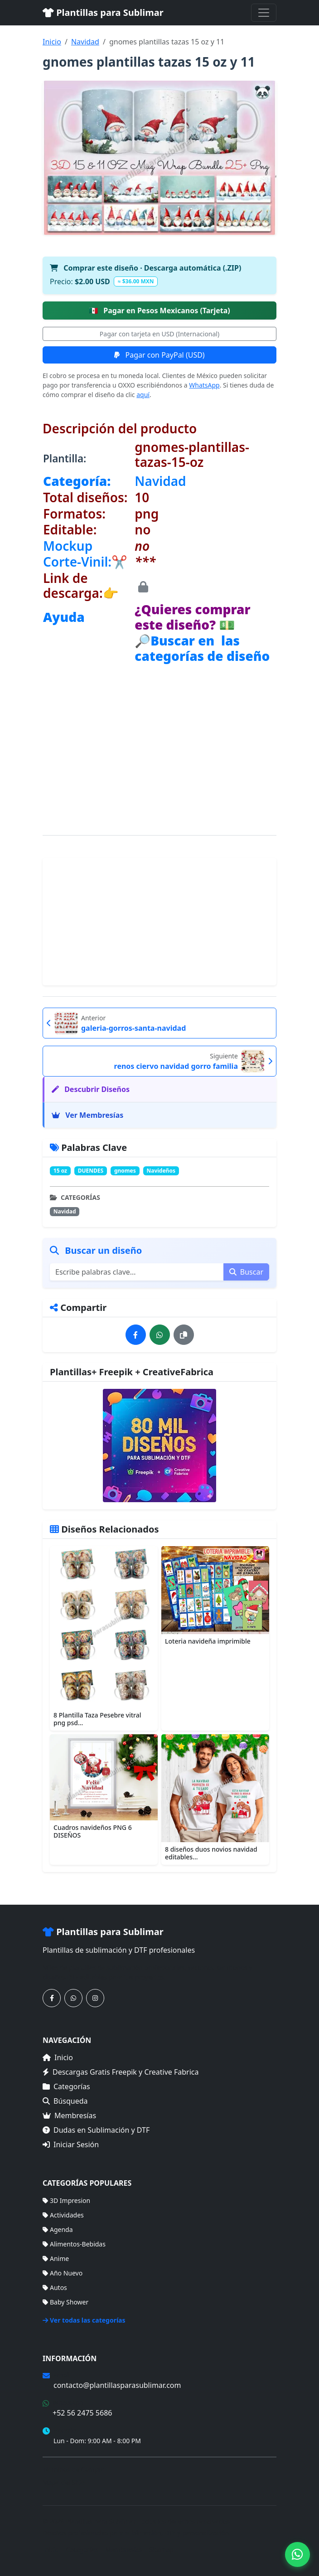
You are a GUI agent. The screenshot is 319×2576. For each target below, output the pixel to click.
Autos (55, 2287)
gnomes (125, 1170)
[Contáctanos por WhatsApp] (73, 1998)
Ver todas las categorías (84, 2320)
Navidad (85, 42)
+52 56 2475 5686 (82, 2413)
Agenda (58, 2229)
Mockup (67, 545)
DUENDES (90, 1170)
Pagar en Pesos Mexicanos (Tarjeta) (159, 310)
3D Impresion (66, 2200)
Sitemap (161, 2549)
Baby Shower (65, 2302)
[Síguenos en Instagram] (95, 1998)
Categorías (66, 2086)
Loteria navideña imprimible (208, 1641)
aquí (143, 394)
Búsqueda (65, 2101)
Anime (56, 2258)
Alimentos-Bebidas (74, 2244)
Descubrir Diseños (91, 1089)
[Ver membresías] (159, 1445)
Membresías (69, 2115)
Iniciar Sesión (71, 2144)
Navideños (160, 1170)
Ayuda (64, 617)
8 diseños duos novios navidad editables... (211, 1853)
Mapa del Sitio (64, 2482)
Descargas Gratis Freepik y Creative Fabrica (121, 2072)
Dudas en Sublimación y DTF (96, 2130)
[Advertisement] (159, 727)
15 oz (60, 1170)
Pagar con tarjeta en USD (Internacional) (159, 334)
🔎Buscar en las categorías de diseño (202, 648)
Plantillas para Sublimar (103, 12)
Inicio (52, 42)
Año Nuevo (62, 2273)
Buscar (246, 1272)
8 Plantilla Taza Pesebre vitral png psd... (97, 1719)
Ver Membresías (87, 1115)
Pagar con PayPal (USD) (159, 355)
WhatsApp (204, 385)
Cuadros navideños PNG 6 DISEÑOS (92, 1831)
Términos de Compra (74, 2469)
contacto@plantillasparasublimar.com (117, 2385)
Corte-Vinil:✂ (85, 561)
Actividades (63, 2215)
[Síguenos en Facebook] (52, 1998)
